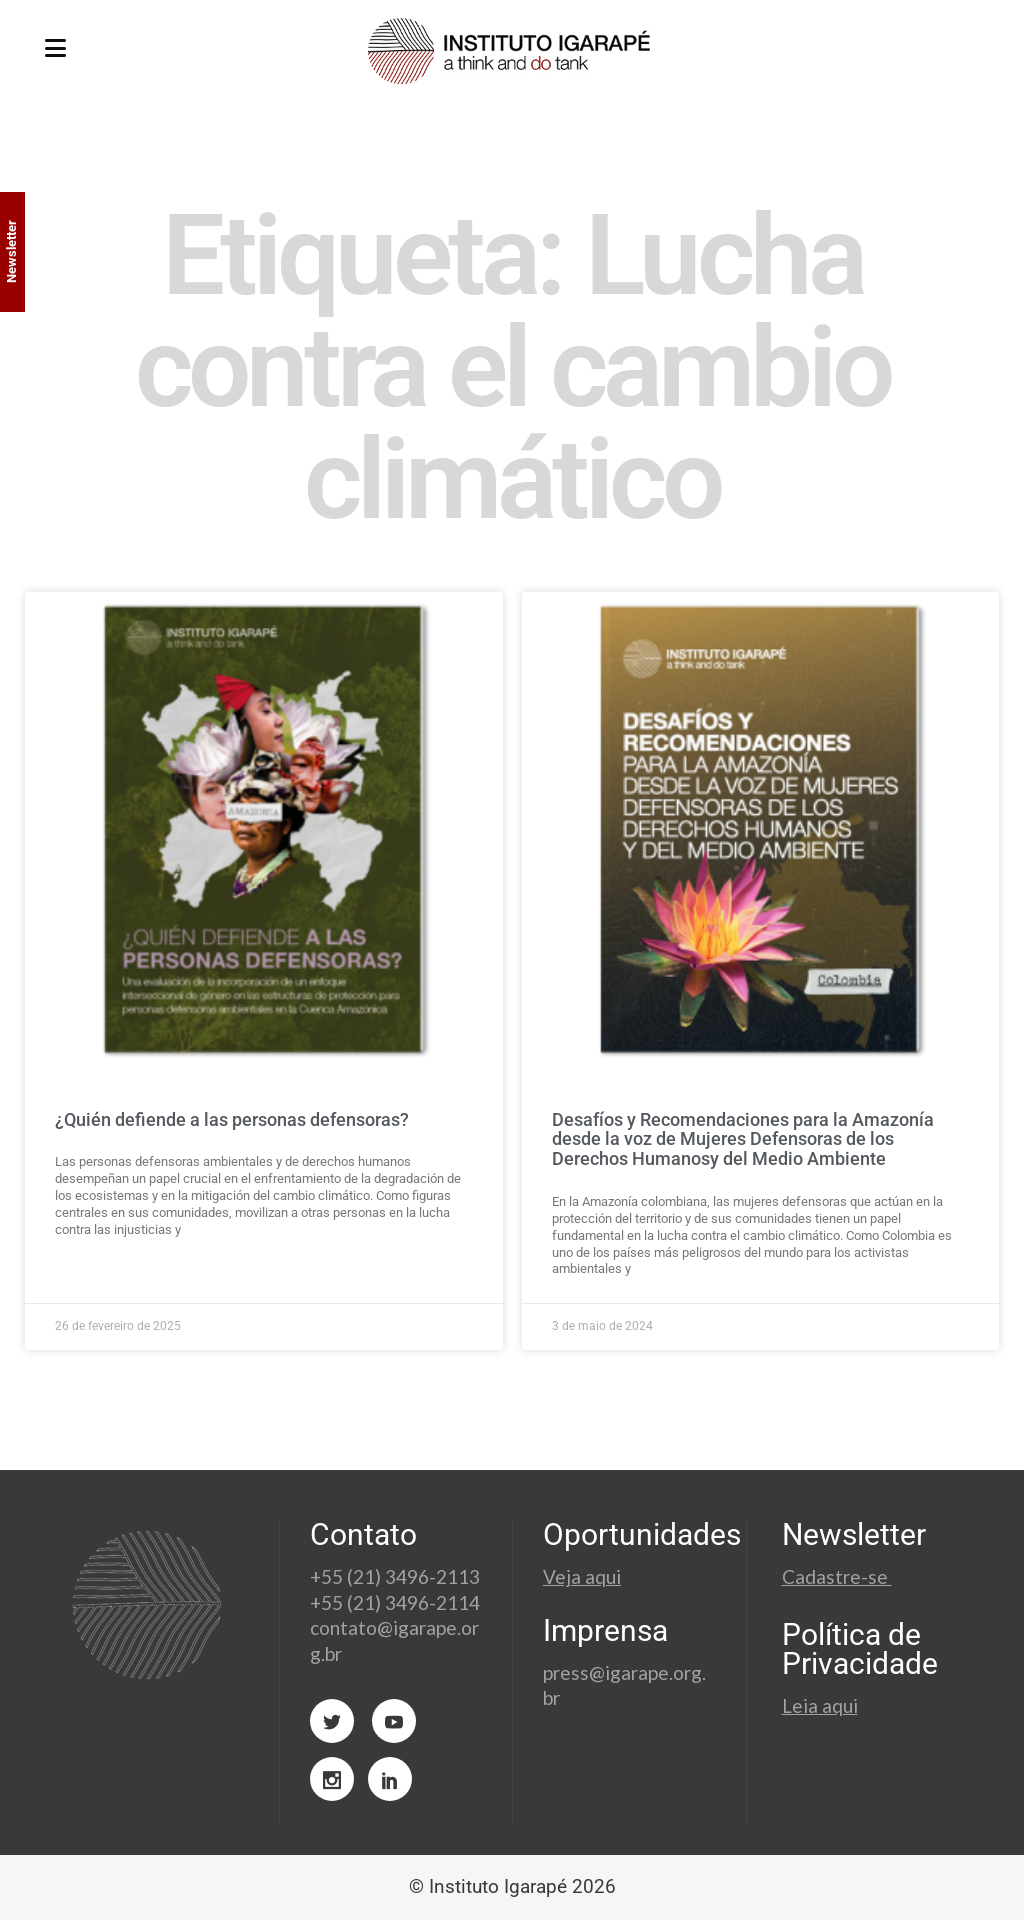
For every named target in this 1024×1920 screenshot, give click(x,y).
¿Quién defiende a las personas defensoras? (232, 1119)
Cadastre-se (837, 1576)
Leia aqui (820, 1705)
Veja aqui (582, 1576)
